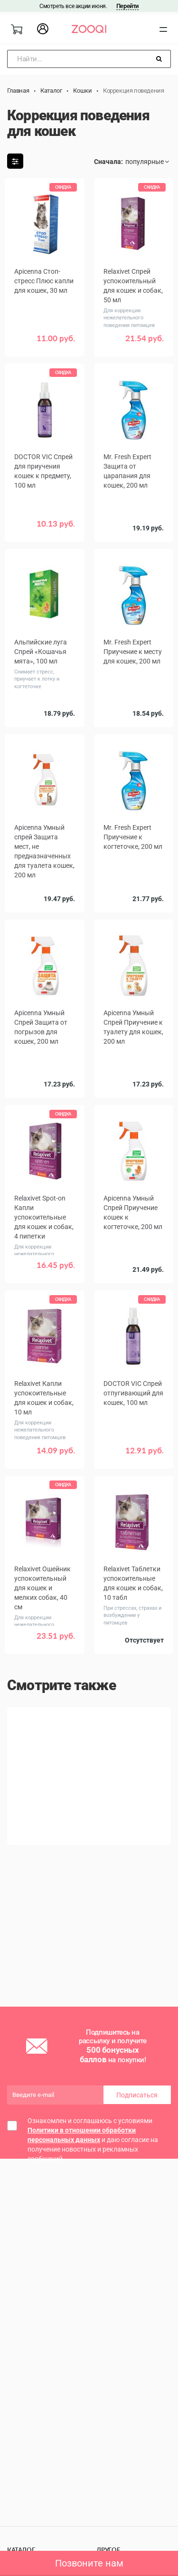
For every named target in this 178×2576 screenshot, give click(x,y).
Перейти (127, 6)
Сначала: (108, 161)
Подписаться (137, 2095)
